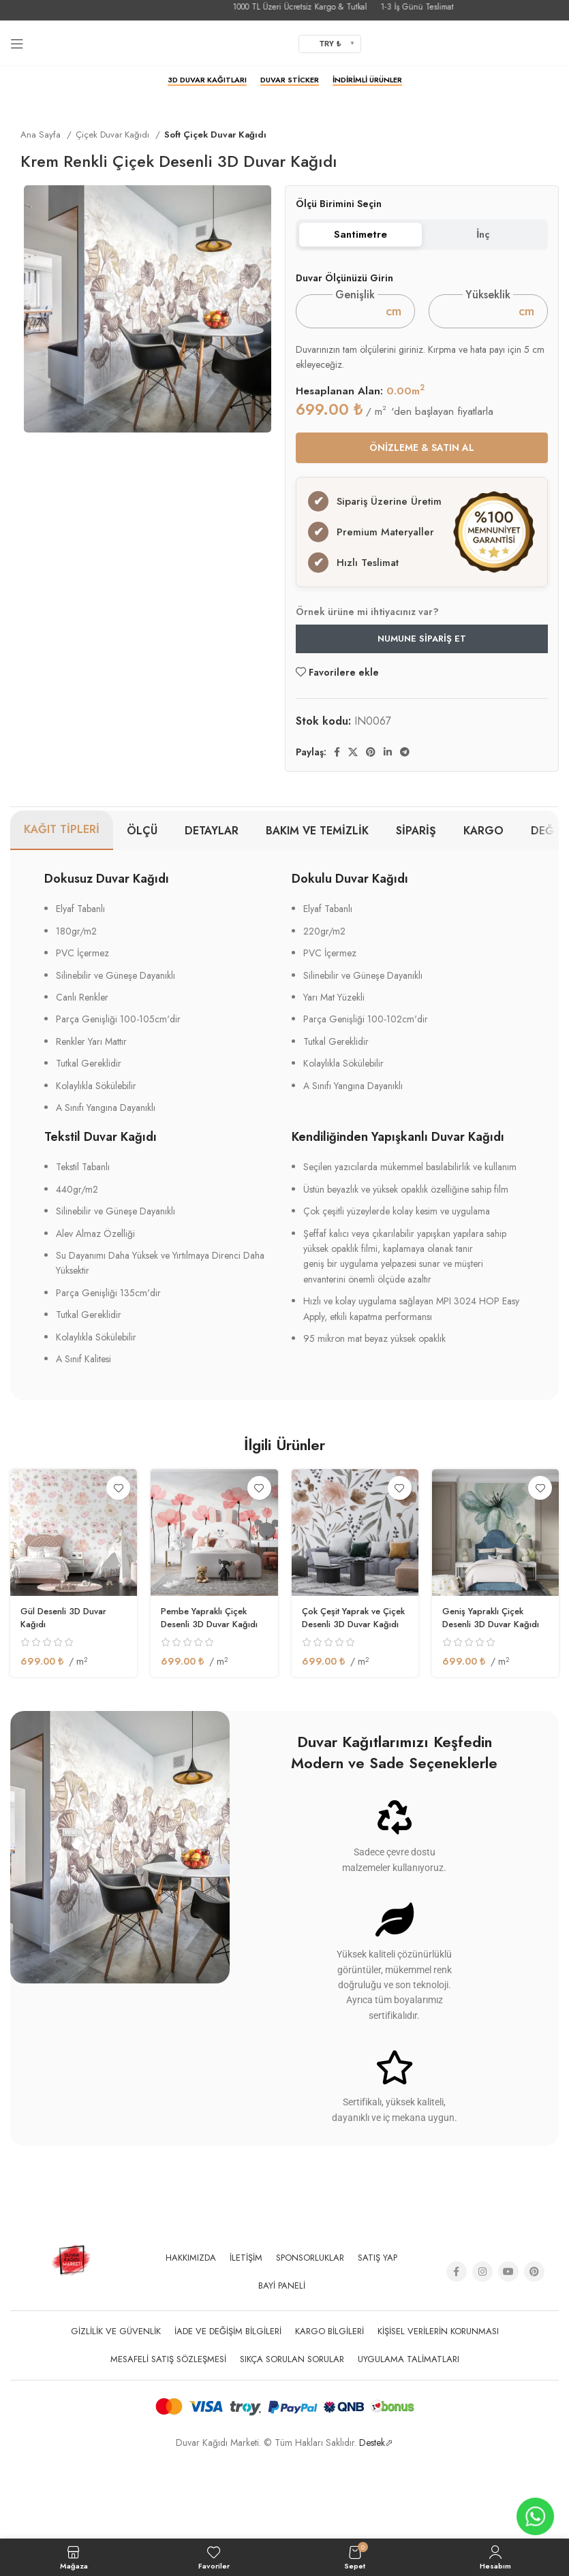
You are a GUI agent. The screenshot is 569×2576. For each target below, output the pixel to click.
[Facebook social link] (337, 834)
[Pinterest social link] (371, 834)
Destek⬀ (376, 2524)
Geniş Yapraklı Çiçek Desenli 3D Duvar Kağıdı (495, 1699)
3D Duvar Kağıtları (207, 80)
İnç (483, 234)
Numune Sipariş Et (422, 720)
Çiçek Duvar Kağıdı (114, 134)
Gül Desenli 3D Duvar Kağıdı (67, 1699)
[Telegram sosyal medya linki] (405, 834)
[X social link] (353, 834)
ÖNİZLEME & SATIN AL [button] (421, 447)
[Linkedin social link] (388, 834)
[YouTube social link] (508, 2353)
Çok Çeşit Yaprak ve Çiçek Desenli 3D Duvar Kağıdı (353, 1706)
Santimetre (360, 234)
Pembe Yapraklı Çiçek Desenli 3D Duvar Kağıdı (214, 1699)
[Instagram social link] (482, 2353)
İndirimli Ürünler (367, 80)
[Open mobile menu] (17, 43)
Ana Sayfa (41, 134)
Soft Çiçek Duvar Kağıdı (215, 134)
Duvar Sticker (289, 80)
